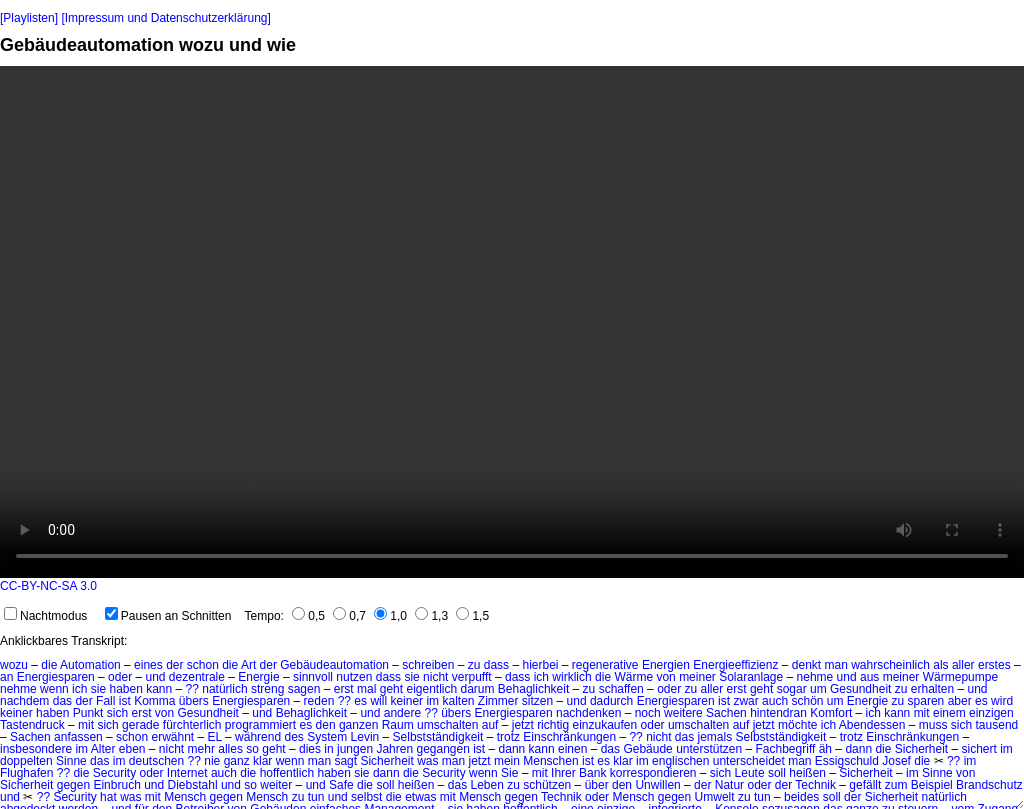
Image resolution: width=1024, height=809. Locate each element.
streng (267, 689)
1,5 (472, 616)
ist (125, 701)
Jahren (394, 749)
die (49, 665)
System (327, 737)
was (427, 761)
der (174, 665)
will (378, 701)
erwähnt (172, 737)
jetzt (523, 725)
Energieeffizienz (735, 665)
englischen (680, 761)
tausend (997, 725)
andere (402, 713)
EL (215, 737)
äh (825, 749)
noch (648, 713)
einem (949, 713)
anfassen (78, 737)
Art (248, 665)
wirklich (571, 677)
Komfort (831, 713)
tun (316, 797)
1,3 (431, 616)
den (326, 725)
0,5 (308, 616)
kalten (458, 701)
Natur (729, 785)
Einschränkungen (569, 737)
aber (960, 701)
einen (572, 749)
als (940, 665)
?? (192, 689)
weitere (683, 713)
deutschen (156, 761)
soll (777, 773)
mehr (201, 749)
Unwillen (657, 785)
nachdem (24, 701)
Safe (341, 785)
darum (478, 689)
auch (775, 701)
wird (1002, 701)
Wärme (633, 677)
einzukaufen (604, 725)
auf (490, 725)
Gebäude (647, 749)
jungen (355, 749)
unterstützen (709, 749)
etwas (420, 797)
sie (411, 677)
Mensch (185, 797)
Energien (666, 665)
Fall (105, 701)
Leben (487, 785)
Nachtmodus (45, 616)
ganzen (358, 725)
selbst (366, 797)
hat (108, 797)
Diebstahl (193, 785)
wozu (14, 665)
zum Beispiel (919, 785)
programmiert (260, 725)
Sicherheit (921, 749)
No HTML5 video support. (512, 322)
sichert (979, 749)
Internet (187, 773)
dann (512, 749)
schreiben (428, 665)
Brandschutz (989, 785)
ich (541, 677)
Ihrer (563, 773)
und (155, 677)
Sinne (71, 761)
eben (132, 749)
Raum (398, 725)
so (252, 749)
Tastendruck (32, 725)
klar (262, 761)
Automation (90, 665)
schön (807, 701)
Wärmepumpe (960, 677)
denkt (806, 665)
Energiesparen (56, 677)
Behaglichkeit (533, 689)
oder (120, 677)
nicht (435, 677)
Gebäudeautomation (334, 665)
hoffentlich (287, 773)
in (328, 749)
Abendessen (872, 725)
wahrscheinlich (890, 665)
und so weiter (256, 785)
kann (159, 689)
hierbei (540, 665)
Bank (592, 773)
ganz (237, 761)
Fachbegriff (786, 749)
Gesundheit (860, 689)
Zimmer (498, 701)
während (258, 737)
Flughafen (26, 773)
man (836, 665)
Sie (509, 773)
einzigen (991, 713)
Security (114, 773)
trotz (508, 737)
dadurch (611, 701)
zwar (745, 701)
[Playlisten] (29, 18)
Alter (103, 749)
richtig (553, 725)
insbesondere (36, 749)
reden (319, 701)
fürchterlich (192, 725)
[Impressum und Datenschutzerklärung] (165, 18)
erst (344, 689)
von (665, 677)
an (6, 677)
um (818, 689)
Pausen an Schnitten (168, 616)
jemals (715, 737)
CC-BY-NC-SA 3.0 (48, 586)
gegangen (442, 749)
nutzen (354, 677)
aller (963, 665)
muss (933, 725)
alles (230, 749)
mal (366, 689)
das (62, 701)
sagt (345, 761)
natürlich (224, 689)
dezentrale (197, 677)
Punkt (88, 713)
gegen (73, 785)
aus (869, 677)
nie (212, 761)
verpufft (472, 677)
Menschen (550, 761)
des (293, 737)
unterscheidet (749, 761)
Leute (750, 773)
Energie (258, 677)
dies (310, 749)
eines (148, 665)
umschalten (447, 725)
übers (194, 701)
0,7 (349, 616)
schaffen (621, 689)
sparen (926, 701)
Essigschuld (847, 761)
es (360, 701)
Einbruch (116, 785)
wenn (54, 689)
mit (922, 713)
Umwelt (715, 797)
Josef (896, 761)
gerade (140, 725)
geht (391, 689)
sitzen (537, 701)
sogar (792, 689)
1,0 (390, 616)
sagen (304, 689)
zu (474, 665)
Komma (154, 701)
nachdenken (588, 713)
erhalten (932, 689)
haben (125, 689)
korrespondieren (653, 773)
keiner (406, 701)
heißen (807, 773)
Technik (815, 785)
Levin (365, 737)
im (432, 701)
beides (801, 797)
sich (117, 713)
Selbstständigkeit (438, 737)
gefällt (865, 785)
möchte (797, 725)
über (597, 785)
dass (496, 665)
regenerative (605, 665)
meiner (697, 677)
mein (507, 761)
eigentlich (431, 689)
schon (203, 665)
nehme (815, 677)
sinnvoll (313, 677)
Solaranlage (751, 677)
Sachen (726, 713)
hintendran (778, 713)
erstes (994, 665)
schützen (547, 785)
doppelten (26, 761)
